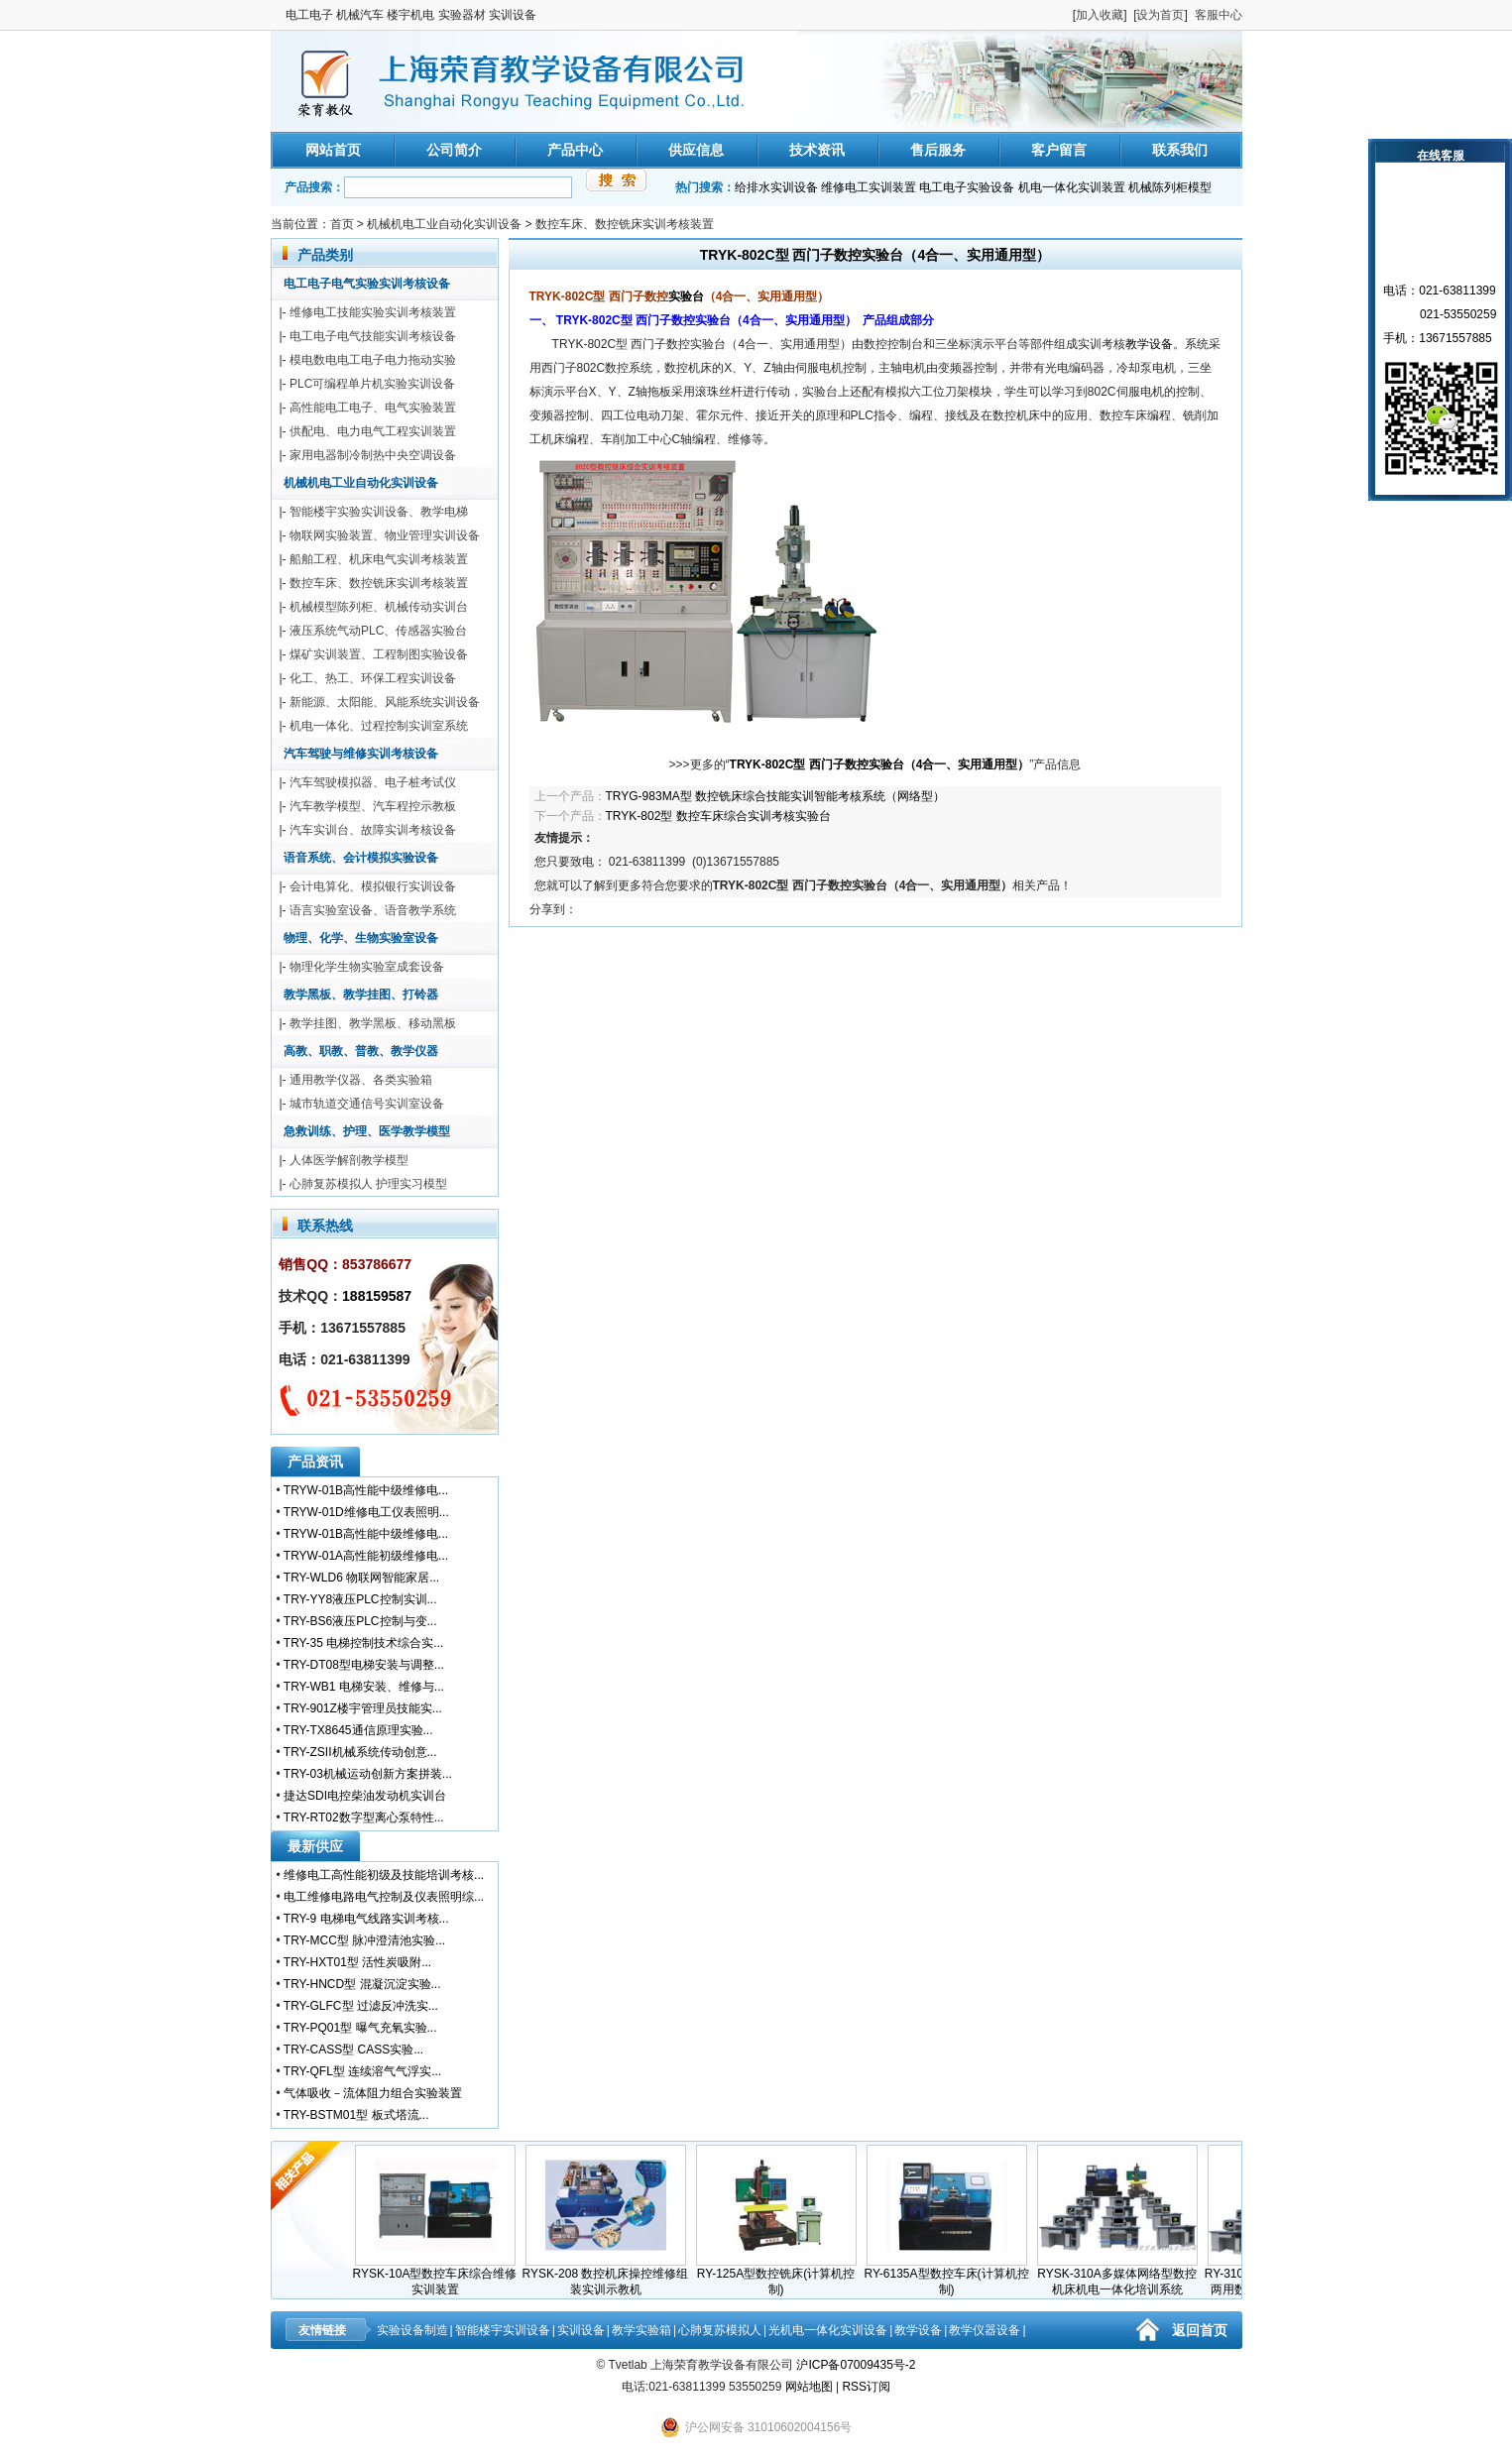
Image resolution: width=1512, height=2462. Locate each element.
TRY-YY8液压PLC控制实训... (360, 1599)
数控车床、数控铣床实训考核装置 (624, 224)
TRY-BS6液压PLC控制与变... (360, 1621)
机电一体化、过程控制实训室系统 (379, 726)
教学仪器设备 (984, 2330)
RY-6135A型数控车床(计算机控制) (952, 2275)
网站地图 (809, 2387)
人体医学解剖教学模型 (349, 1160)
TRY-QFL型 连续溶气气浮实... (362, 2071)
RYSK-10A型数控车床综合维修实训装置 (441, 2275)
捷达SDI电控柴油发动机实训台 (365, 1796)
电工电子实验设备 (966, 187)
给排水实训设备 (776, 187)
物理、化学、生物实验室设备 (361, 938)
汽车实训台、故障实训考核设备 (373, 830)
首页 (342, 224)
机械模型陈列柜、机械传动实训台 (379, 607)
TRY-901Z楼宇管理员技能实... (363, 1708)
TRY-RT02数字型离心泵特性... (364, 1817)
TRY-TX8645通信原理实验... (358, 1730)
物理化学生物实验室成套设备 (367, 967)
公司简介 (454, 150)
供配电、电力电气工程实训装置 (373, 431)
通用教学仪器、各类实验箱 (361, 1080)
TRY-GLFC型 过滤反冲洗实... (361, 2006)
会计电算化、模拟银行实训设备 (373, 886)
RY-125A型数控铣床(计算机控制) (782, 2275)
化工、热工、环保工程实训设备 (373, 678)
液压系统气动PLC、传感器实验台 (378, 631)
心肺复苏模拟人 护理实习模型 (368, 1184)
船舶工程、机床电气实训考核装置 (379, 559)
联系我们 (1180, 150)
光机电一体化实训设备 (827, 2330)
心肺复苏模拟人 (719, 2330)
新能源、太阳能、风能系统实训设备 (385, 702)
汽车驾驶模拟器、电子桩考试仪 (373, 782)
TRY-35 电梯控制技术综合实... (363, 1643)
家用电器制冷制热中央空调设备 (373, 455)
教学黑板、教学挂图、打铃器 (361, 994)
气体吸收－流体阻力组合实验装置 (373, 2093)
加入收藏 (1099, 15)
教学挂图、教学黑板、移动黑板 (373, 1023)
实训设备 (581, 2330)
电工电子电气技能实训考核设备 (373, 336)
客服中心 (1218, 15)
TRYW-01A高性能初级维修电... (366, 1556)
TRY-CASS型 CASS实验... (353, 2049)
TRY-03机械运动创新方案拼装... (368, 1774)
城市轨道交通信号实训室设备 (367, 1104)
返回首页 (1199, 2330)
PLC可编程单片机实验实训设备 (372, 384)
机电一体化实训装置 (1071, 187)
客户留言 (1059, 150)
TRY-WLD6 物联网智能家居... (361, 1577)
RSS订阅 (866, 2387)
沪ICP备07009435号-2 (855, 2365)
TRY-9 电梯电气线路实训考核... (366, 1919)
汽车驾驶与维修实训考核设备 (361, 754)
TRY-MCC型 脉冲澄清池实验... (364, 1940)
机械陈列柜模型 (1170, 187)
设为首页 (1160, 15)
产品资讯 (315, 1461)
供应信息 (696, 150)
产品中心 (575, 150)
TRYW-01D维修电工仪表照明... (366, 1512)
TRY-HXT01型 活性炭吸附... (357, 1962)
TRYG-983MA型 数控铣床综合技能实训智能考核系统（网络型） (775, 796)
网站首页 (333, 150)
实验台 (686, 296)
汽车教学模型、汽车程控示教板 (373, 806)
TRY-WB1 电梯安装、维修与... (364, 1687)
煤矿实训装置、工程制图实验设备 (379, 654)
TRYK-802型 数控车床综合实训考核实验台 (718, 816)
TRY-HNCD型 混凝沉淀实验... (362, 1984)
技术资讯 (817, 150)
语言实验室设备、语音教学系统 (373, 910)
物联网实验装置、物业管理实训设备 (385, 535)
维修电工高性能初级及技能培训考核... (384, 1875)
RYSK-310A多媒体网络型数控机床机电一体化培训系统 (1123, 2275)
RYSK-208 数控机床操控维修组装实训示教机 (611, 2275)
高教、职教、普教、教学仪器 (361, 1051)
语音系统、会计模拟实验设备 (361, 858)
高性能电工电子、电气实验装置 (373, 407)
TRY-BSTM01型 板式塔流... (356, 2115)
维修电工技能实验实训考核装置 (373, 312)
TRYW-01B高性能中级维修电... (366, 1490)
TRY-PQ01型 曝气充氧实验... (360, 2028)
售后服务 (938, 150)
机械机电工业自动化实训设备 (444, 224)
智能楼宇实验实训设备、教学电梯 (379, 512)
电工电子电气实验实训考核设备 (367, 284)
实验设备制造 (412, 2330)
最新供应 (315, 1846)
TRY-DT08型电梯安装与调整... (364, 1665)
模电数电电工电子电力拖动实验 (373, 360)
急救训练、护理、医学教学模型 (367, 1131)
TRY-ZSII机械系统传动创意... (360, 1752)
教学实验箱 (641, 2330)
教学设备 (1149, 344)
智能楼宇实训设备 (502, 2330)
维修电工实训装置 (868, 187)
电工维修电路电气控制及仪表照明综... (384, 1897)
